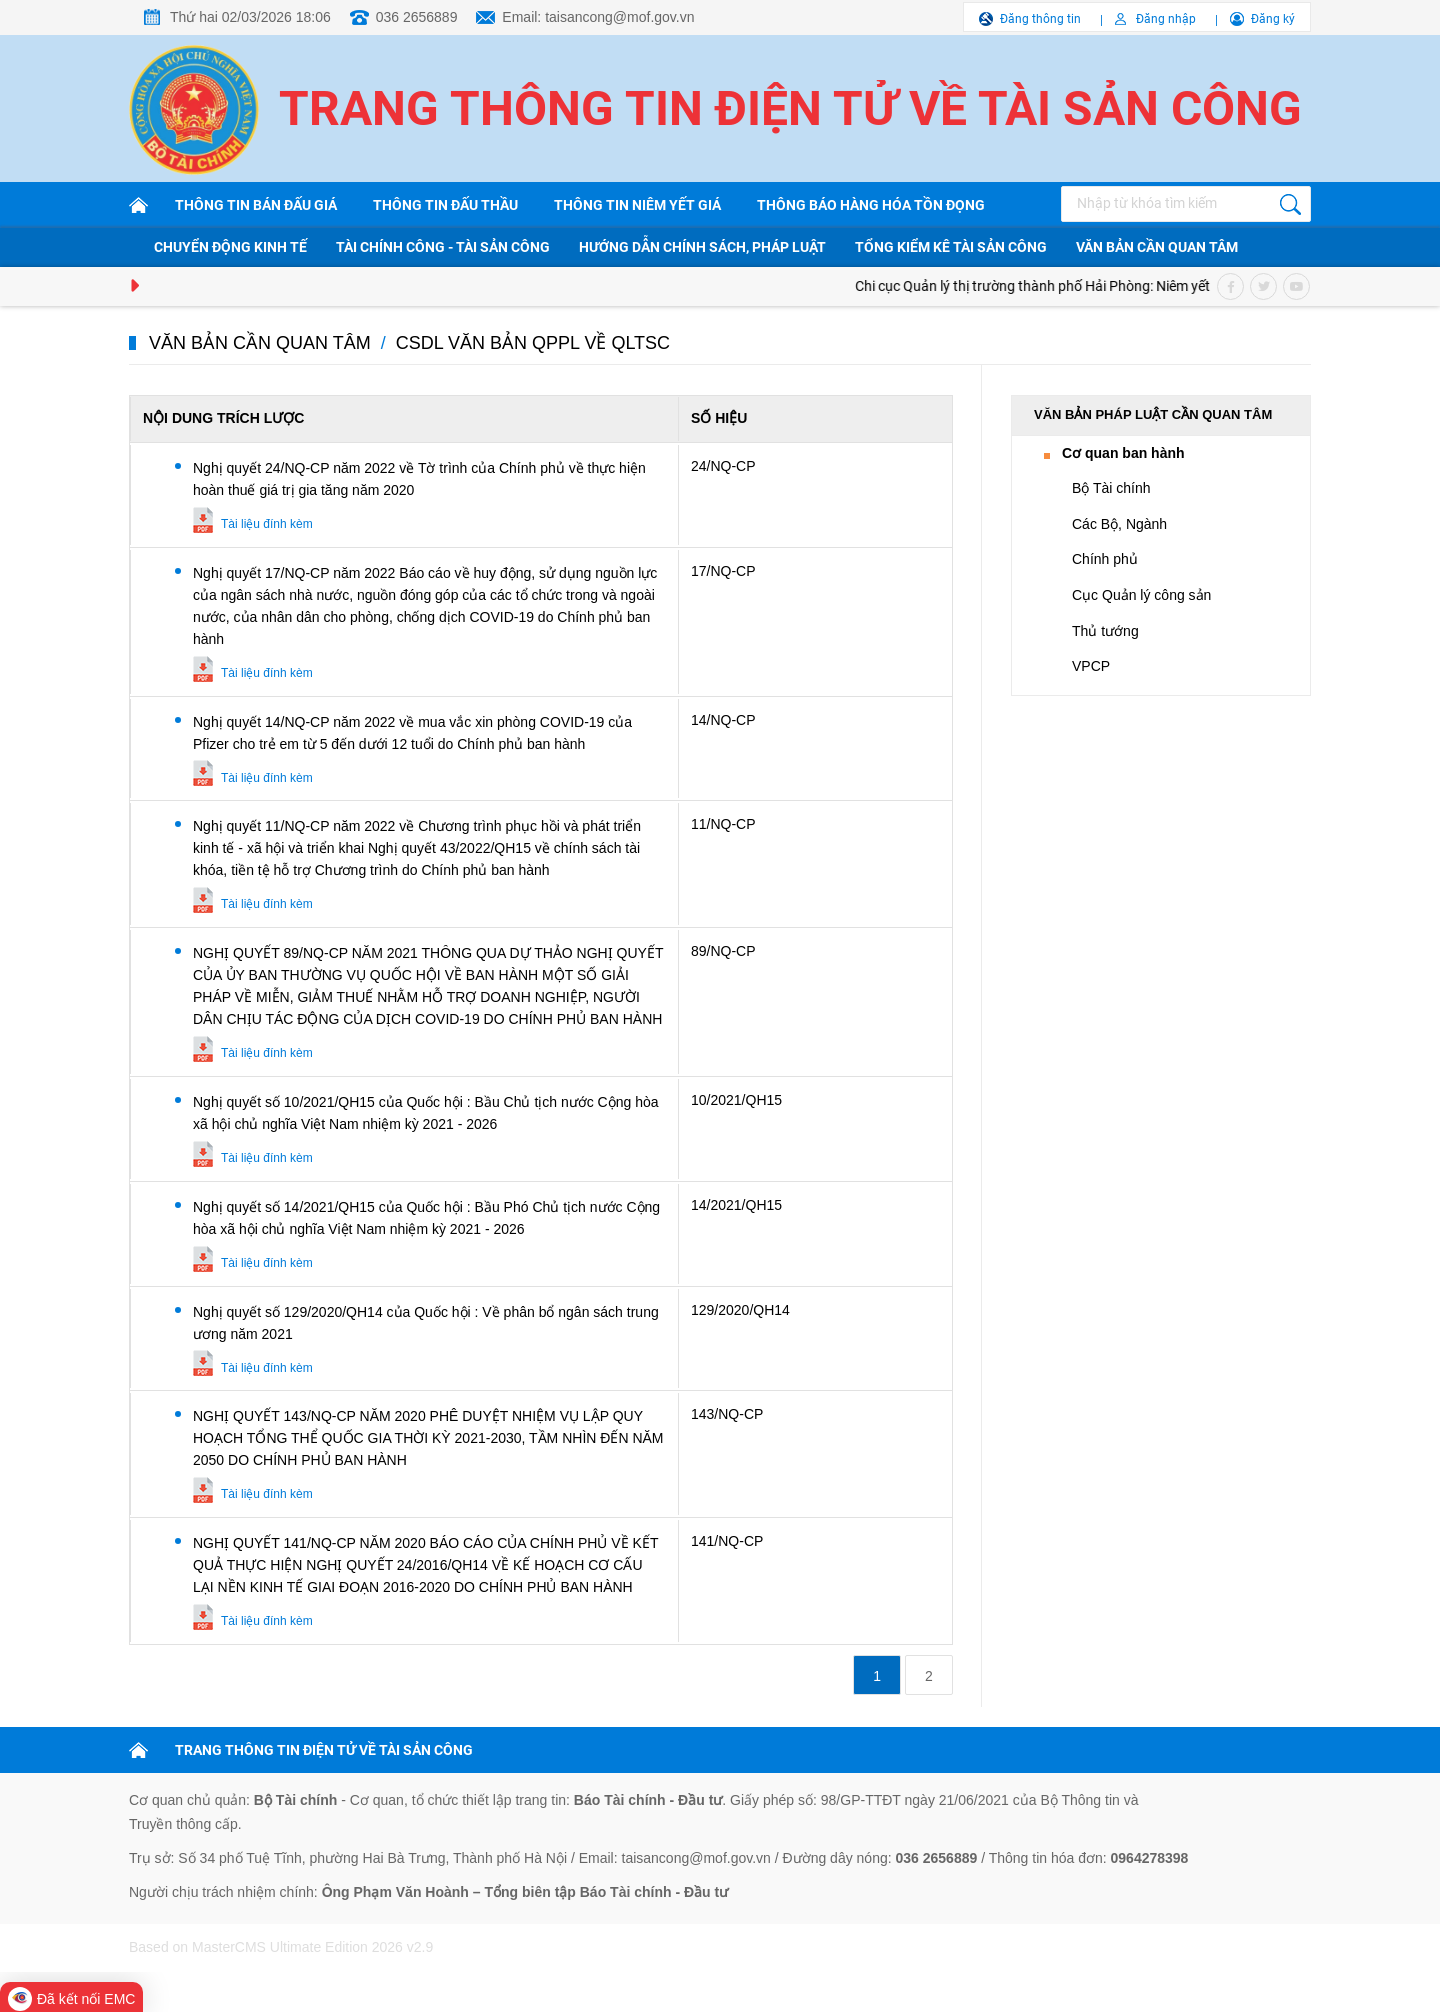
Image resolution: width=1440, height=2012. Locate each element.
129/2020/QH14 (740, 1310)
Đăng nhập (1166, 19)
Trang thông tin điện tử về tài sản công (790, 108)
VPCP (1091, 666)
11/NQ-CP (723, 824)
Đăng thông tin (1040, 19)
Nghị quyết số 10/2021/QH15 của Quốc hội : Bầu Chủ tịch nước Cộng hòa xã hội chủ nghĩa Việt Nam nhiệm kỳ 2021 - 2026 (426, 1113)
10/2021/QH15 (736, 1100)
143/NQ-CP (727, 1414)
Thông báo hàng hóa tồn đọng (871, 205)
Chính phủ (1105, 559)
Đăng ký (1273, 19)
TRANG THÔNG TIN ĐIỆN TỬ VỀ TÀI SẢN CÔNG (324, 1750)
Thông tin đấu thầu (445, 205)
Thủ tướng (1105, 631)
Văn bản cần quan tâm (1157, 247)
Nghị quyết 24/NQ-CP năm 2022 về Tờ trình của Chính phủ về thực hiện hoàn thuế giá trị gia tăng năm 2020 (419, 479)
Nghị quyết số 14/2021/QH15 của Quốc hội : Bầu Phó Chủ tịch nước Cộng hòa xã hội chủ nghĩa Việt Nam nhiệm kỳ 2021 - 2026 (426, 1218)
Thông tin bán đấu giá (256, 205)
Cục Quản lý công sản (1141, 595)
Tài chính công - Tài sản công (443, 247)
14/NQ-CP (723, 720)
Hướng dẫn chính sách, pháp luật (702, 247)
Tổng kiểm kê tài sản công (951, 247)
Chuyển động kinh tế (230, 247)
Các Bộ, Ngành (1119, 524)
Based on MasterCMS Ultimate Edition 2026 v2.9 (281, 1947)
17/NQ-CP (723, 571)
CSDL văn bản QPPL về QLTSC (533, 343)
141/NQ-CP (727, 1541)
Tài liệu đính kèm (267, 524)
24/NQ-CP (723, 466)
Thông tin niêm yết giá (637, 205)
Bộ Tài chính (1111, 488)
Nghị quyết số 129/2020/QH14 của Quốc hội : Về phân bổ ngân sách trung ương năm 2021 (426, 1323)
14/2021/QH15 (736, 1205)
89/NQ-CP (723, 951)
